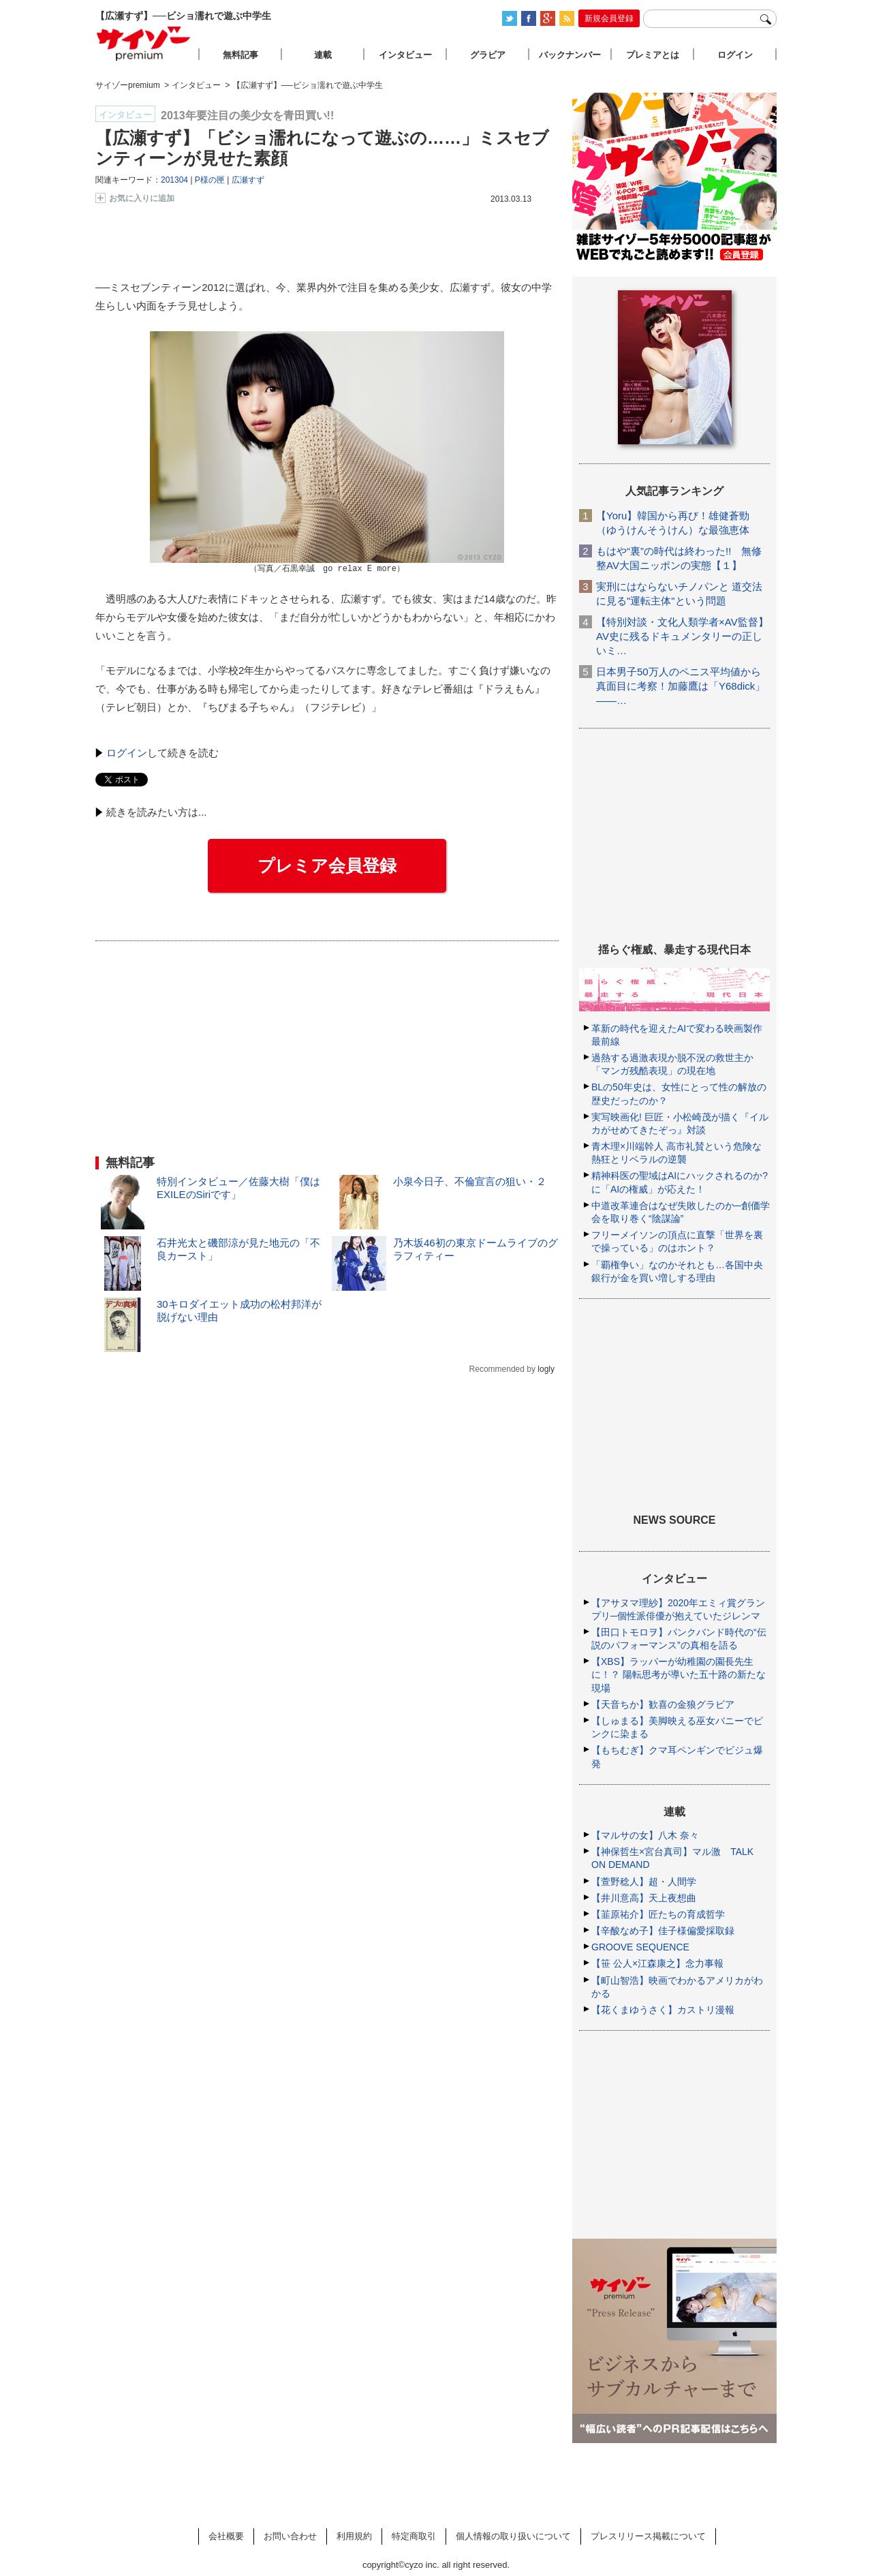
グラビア (487, 55)
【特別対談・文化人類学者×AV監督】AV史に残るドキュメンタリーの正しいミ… (682, 636)
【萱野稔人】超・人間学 (643, 1881)
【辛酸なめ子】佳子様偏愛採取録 (662, 1930)
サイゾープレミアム (143, 43)
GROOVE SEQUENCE (640, 1947)
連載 (323, 55)
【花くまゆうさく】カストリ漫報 (662, 2009)
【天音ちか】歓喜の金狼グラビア (662, 1704)
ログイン (126, 752)
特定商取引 (414, 2536)
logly (546, 1369)
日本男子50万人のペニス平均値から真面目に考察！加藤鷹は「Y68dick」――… (680, 686)
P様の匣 (210, 180)
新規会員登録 (609, 18)
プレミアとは (652, 55)
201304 (174, 180)
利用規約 (354, 2536)
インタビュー (405, 55)
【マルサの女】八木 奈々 (645, 1835)
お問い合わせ (290, 2536)
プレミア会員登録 (327, 865)
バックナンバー (570, 55)
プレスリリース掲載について (648, 2536)
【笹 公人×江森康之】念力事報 (657, 1963)
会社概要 (226, 2536)
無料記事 (240, 55)
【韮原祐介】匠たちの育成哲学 (658, 1914)
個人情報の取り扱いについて (513, 2536)
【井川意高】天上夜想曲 (643, 1897)
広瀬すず (248, 180)
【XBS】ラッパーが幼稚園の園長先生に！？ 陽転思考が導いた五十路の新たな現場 (678, 1674)
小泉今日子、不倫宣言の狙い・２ (469, 1181)
